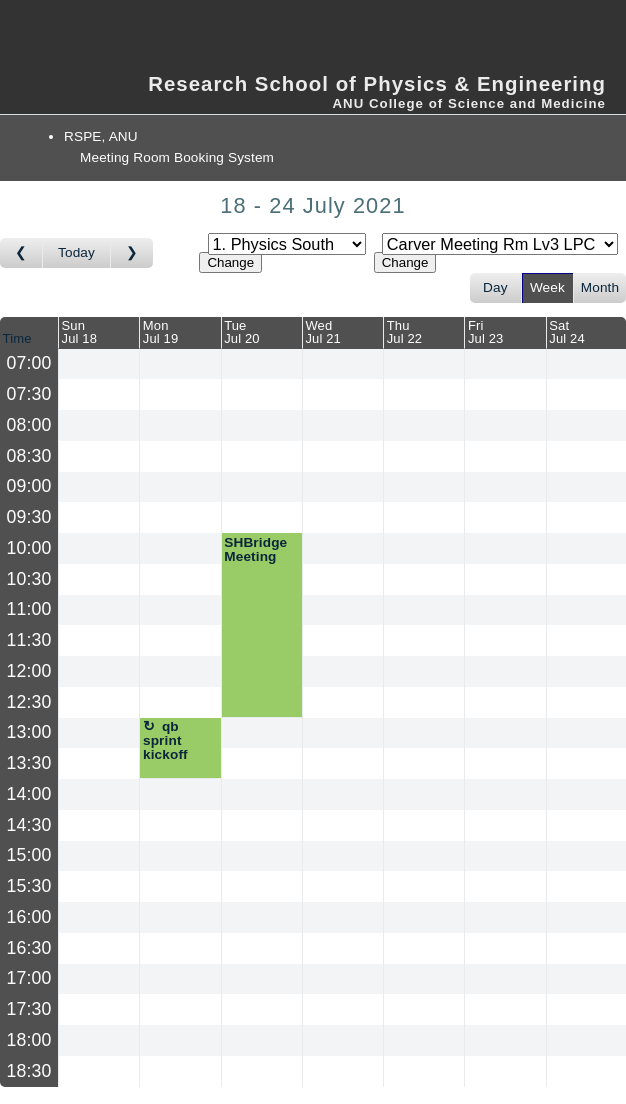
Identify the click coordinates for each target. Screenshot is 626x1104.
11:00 (29, 609)
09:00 (29, 486)
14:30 (29, 825)
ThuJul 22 (405, 332)
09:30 (29, 517)
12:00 (29, 671)
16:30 (29, 948)
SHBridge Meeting (255, 549)
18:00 (29, 1040)
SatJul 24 (567, 332)
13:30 (29, 763)
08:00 (29, 425)
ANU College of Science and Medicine (469, 103)
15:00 (29, 855)
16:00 (29, 917)
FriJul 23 (486, 332)
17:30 (29, 1009)
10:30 (29, 579)
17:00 (29, 978)
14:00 (29, 794)
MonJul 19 (161, 332)
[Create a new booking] (99, 364)
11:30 (29, 640)
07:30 (29, 394)
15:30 (29, 886)
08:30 (29, 456)
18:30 (29, 1071)
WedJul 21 (323, 332)
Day (495, 287)
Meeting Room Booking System (177, 157)
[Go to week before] (21, 253)
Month (600, 287)
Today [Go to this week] (76, 252)
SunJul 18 (80, 332)
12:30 (29, 702)
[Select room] (500, 244)
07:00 (29, 363)
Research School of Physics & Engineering (377, 84)
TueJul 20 (242, 332)
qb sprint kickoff (165, 740)
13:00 (29, 732)
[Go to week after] (132, 253)
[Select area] (287, 244)
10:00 (29, 548)
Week (547, 287)
